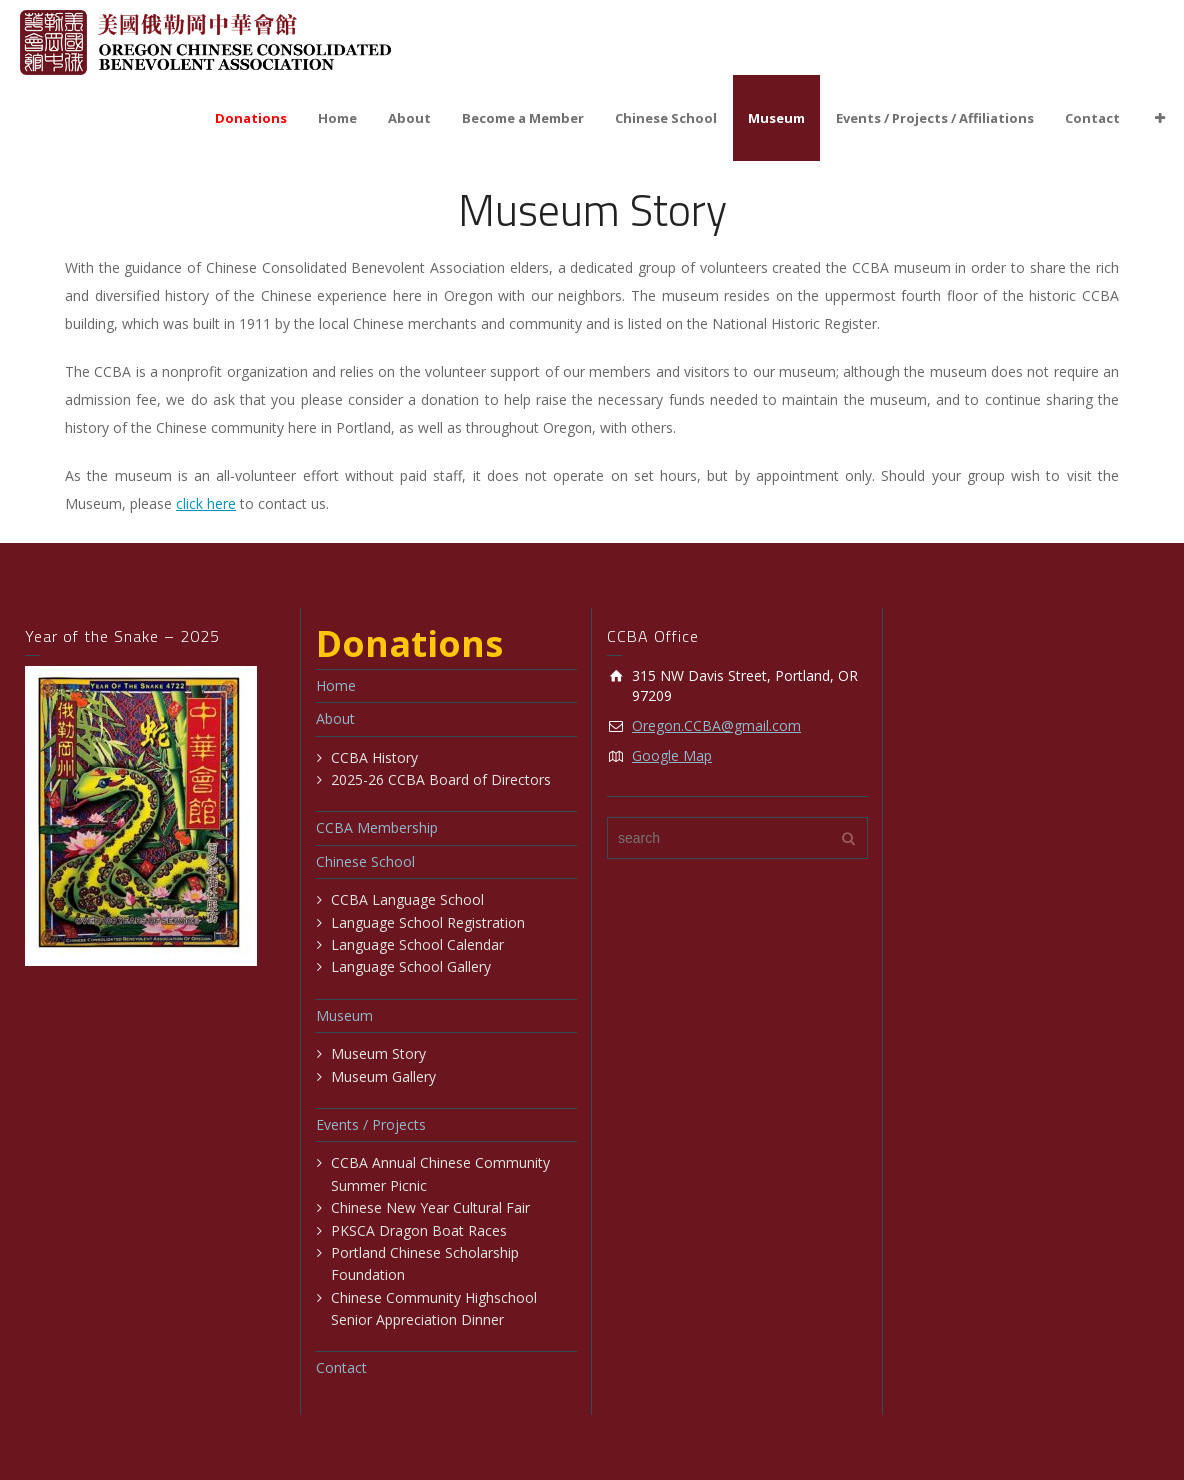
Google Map (672, 755)
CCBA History (374, 757)
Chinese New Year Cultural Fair (430, 1207)
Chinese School (666, 118)
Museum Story (378, 1053)
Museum (776, 118)
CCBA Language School (407, 899)
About (409, 118)
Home (337, 118)
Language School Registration (428, 922)
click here (206, 503)
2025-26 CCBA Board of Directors (441, 779)
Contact (1092, 118)
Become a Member (523, 118)
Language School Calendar (417, 944)
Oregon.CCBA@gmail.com (716, 725)
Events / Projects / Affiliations (935, 118)
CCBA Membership (377, 827)
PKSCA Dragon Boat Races (419, 1230)
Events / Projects (371, 1124)
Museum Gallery (383, 1076)
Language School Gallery (411, 966)
